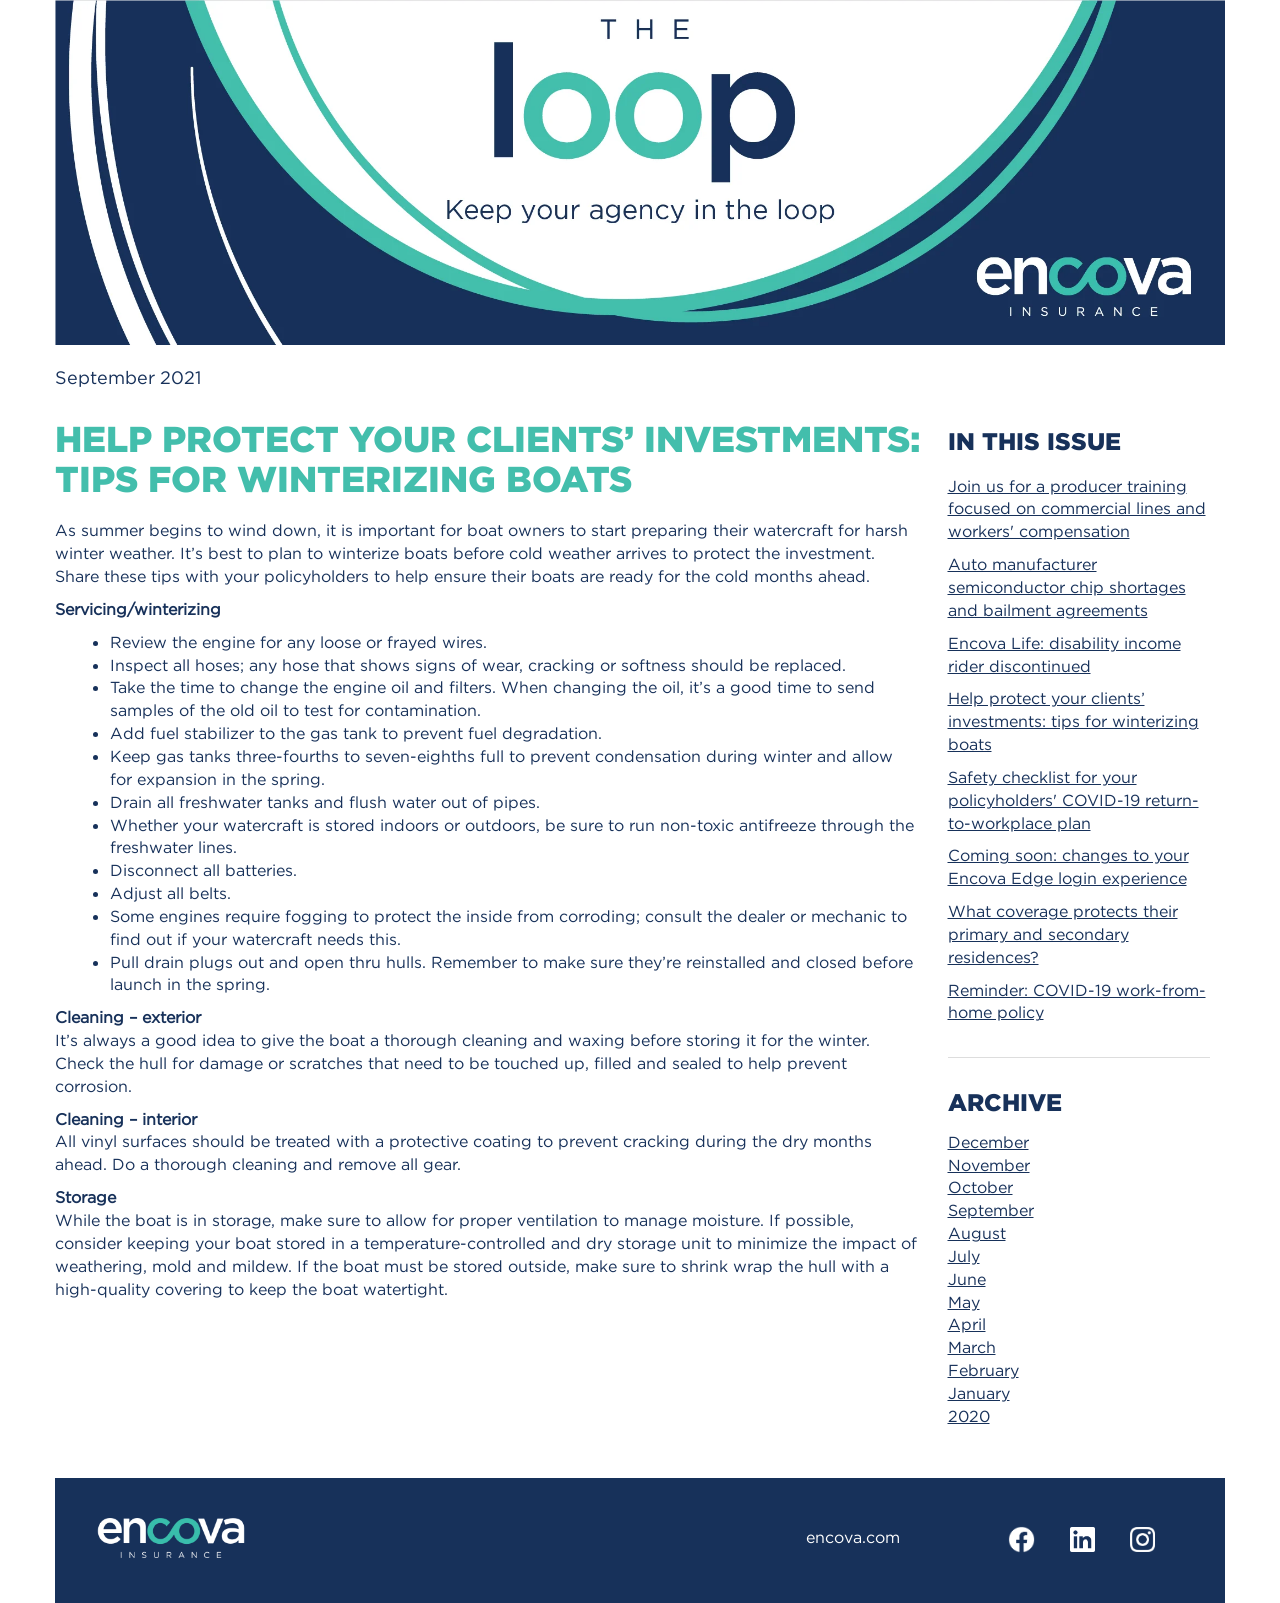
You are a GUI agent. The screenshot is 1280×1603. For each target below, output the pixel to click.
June (967, 1279)
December (988, 1142)
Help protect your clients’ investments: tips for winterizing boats (1073, 721)
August (977, 1233)
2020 (969, 1416)
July (964, 1256)
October (980, 1187)
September (991, 1210)
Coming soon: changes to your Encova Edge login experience (1068, 866)
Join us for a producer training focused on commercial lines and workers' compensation (1077, 509)
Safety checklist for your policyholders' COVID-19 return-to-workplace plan (1073, 800)
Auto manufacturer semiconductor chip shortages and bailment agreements (1067, 587)
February (983, 1370)
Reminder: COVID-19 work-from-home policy (1077, 1001)
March (972, 1347)
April (967, 1324)
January (979, 1393)
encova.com (853, 1537)
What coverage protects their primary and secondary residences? (1063, 934)
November (989, 1165)
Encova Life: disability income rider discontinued (1064, 654)
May (964, 1302)
